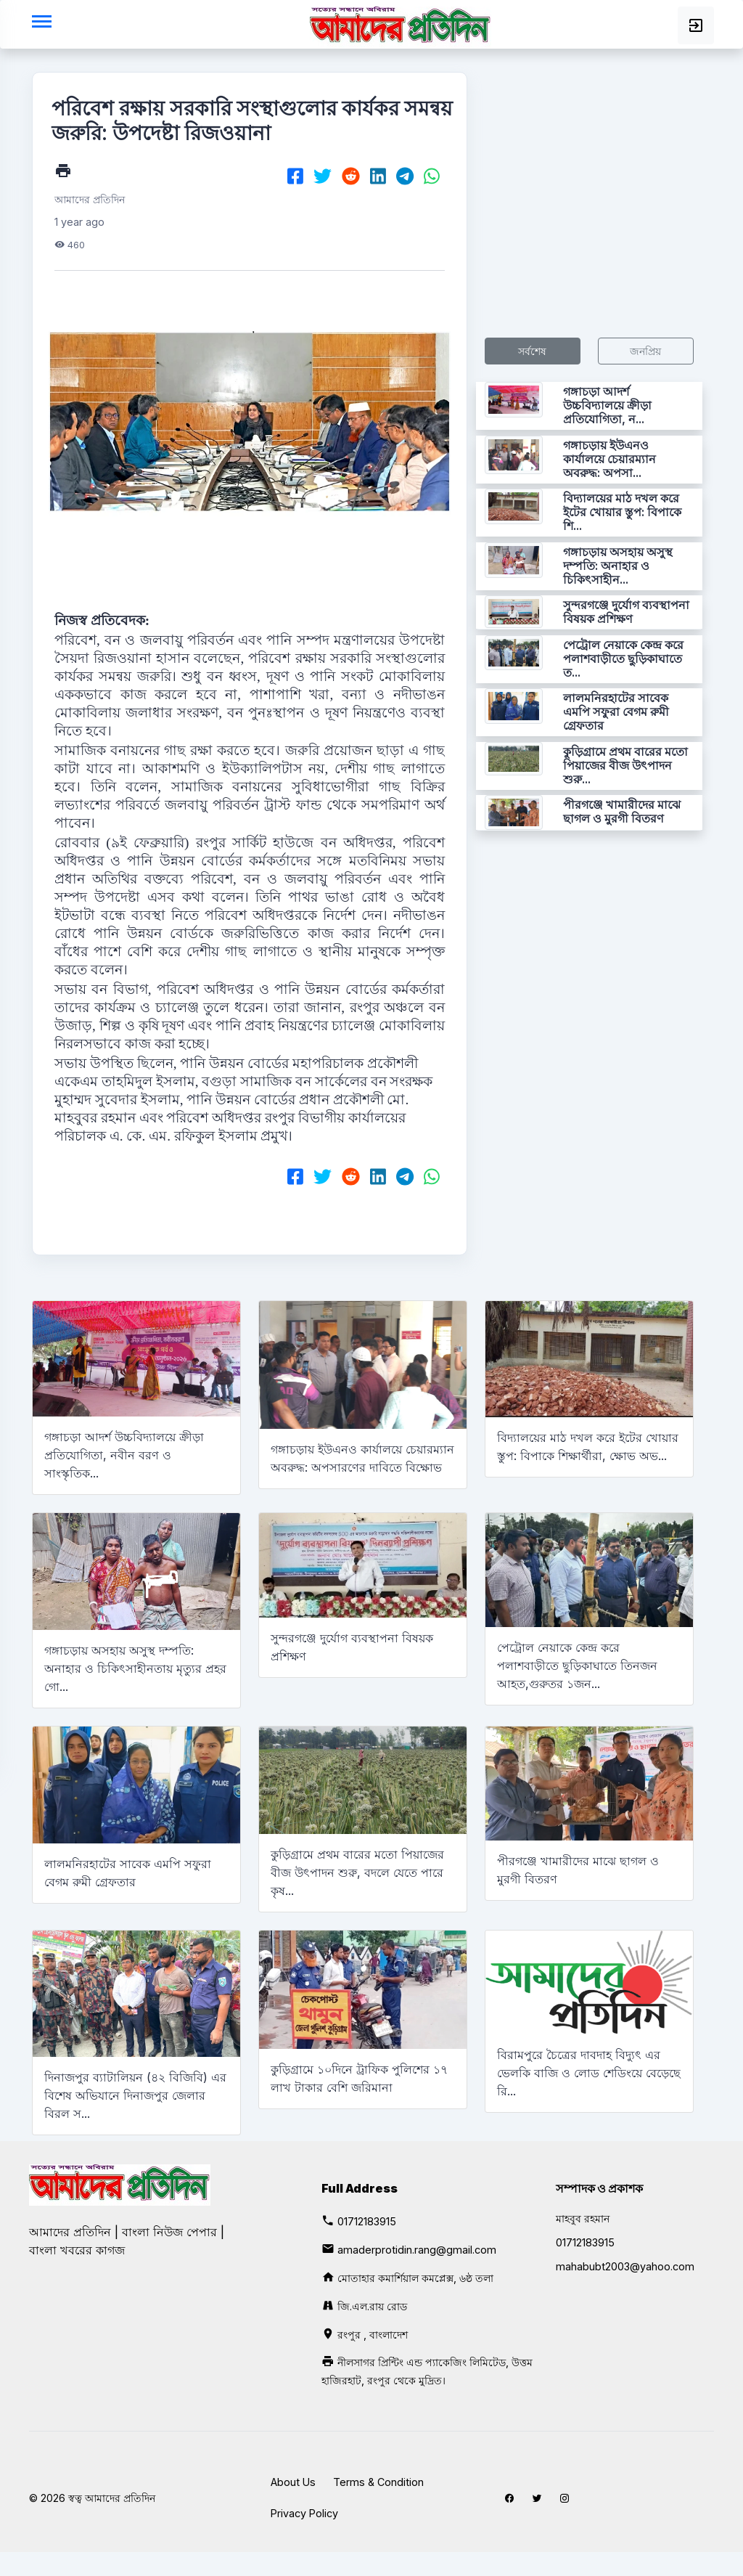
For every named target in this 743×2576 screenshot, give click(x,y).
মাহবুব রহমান (582, 2218)
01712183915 (366, 2221)
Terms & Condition (378, 2482)
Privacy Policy (304, 2513)
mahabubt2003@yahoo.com (625, 2266)
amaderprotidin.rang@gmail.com (416, 2249)
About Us (293, 2482)
